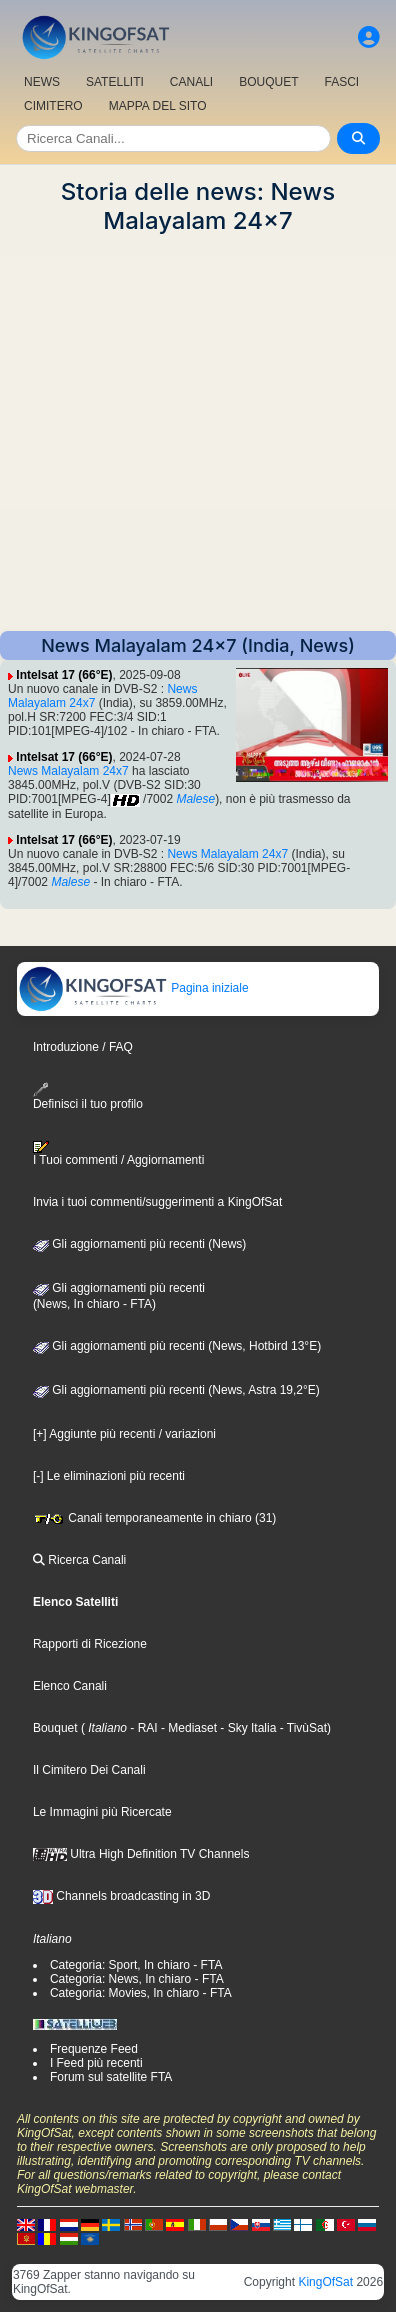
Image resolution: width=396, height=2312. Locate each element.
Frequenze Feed (94, 2049)
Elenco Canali (70, 1686)
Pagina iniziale (133, 988)
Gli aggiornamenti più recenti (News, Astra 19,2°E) (176, 1390)
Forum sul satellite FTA (111, 2077)
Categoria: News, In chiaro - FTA (137, 1979)
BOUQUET (268, 82)
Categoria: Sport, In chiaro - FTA (136, 1965)
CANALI (191, 82)
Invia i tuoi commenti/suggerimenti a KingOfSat (157, 1202)
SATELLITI (115, 82)
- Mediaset (187, 1728)
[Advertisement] (198, 433)
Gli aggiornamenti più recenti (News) (139, 1244)
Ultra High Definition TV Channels (141, 1854)
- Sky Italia (246, 1728)
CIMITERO (53, 106)
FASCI (342, 82)
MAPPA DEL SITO (158, 106)
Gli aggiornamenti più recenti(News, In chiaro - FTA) (119, 1296)
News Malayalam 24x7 (68, 771)
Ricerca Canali (79, 1560)
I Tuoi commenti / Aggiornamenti (118, 1154)
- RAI (142, 1728)
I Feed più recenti (96, 2063)
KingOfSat (325, 2282)
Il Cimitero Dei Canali (89, 1770)
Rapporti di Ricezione (90, 1644)
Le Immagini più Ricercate (102, 1812)
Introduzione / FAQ (83, 1047)
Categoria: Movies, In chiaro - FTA (141, 1993)
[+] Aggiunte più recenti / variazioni (124, 1434)
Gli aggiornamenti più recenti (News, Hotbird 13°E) (177, 1346)
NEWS (42, 82)
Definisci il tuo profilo (88, 1096)
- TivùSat (301, 1728)
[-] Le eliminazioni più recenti (109, 1476)
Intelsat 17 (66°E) (64, 675)
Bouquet (55, 1728)
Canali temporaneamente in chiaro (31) (154, 1518)
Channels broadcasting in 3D (121, 1896)
